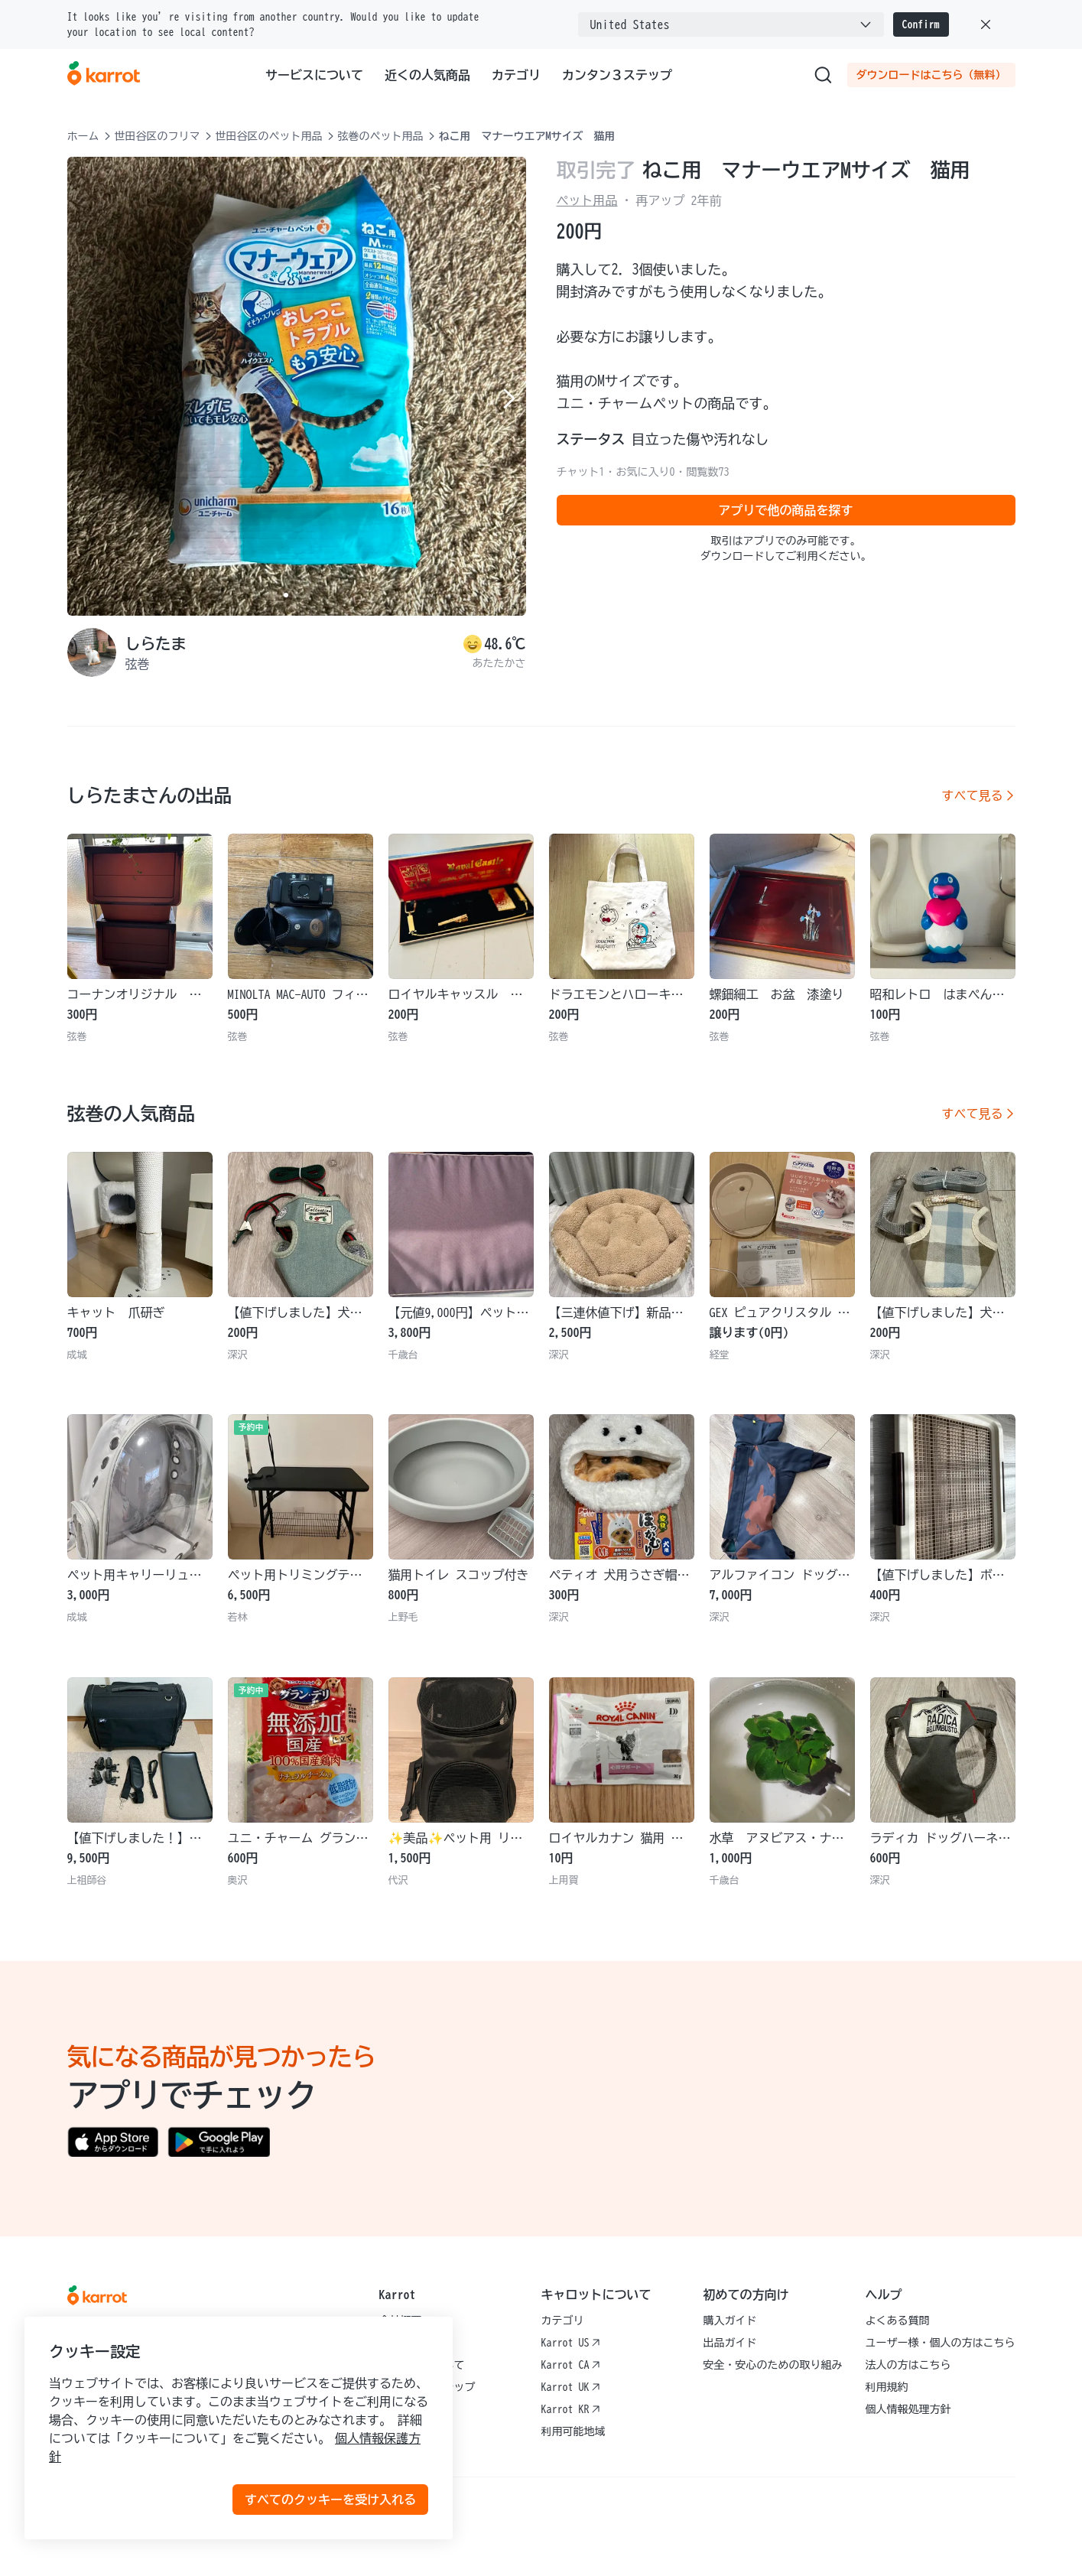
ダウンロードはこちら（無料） (931, 75)
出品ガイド (730, 2342)
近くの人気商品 (427, 75)
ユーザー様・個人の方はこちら (940, 2342)
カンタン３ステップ (617, 75)
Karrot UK (570, 2387)
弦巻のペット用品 (381, 136)
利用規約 (887, 2387)
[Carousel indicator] (286, 595)
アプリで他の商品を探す (786, 510)
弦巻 (137, 664)
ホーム (83, 136)
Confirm (921, 24)
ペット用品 (587, 200)
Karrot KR (570, 2409)
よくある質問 (898, 2320)
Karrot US (570, 2342)
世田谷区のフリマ (157, 136)
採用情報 (400, 2342)
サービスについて (314, 75)
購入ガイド (730, 2320)
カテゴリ (516, 75)
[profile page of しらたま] (91, 652)
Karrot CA (570, 2365)
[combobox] (731, 24)
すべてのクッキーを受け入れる (330, 2499)
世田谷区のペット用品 (269, 136)
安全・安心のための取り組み (773, 2365)
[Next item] (508, 398)
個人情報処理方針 (908, 2409)
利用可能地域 (573, 2431)
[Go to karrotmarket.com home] (103, 75)
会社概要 (400, 2320)
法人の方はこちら (908, 2365)
